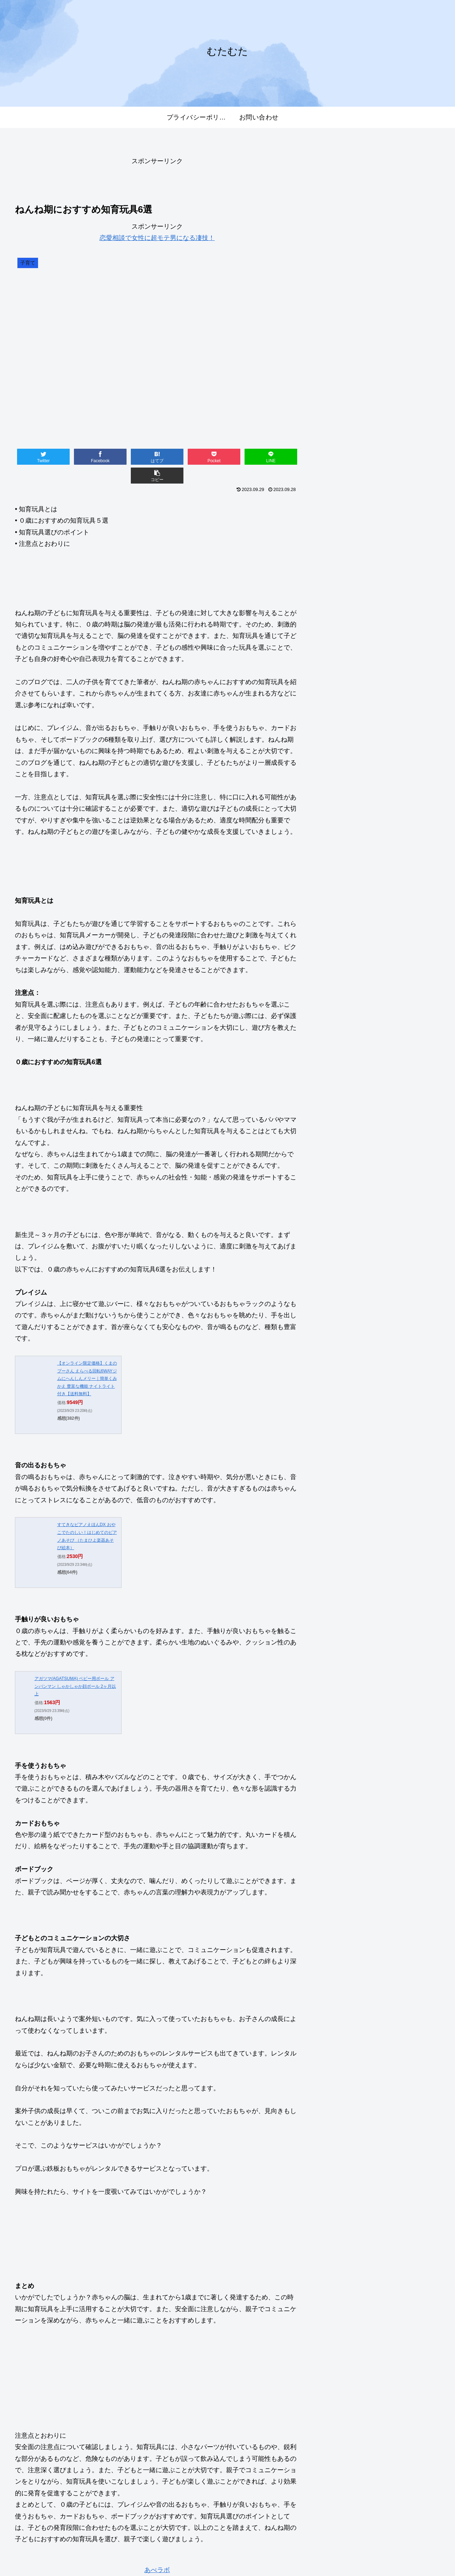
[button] (275, 457)
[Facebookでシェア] (86, 457)
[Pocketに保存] (181, 457)
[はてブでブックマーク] (133, 457)
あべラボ (157, 2551)
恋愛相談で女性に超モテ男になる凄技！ (157, 237)
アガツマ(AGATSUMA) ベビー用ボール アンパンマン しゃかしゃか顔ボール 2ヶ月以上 (75, 1667)
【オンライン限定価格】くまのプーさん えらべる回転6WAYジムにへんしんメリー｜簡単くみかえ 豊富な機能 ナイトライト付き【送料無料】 (87, 1359)
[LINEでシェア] (228, 457)
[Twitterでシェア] (38, 457)
